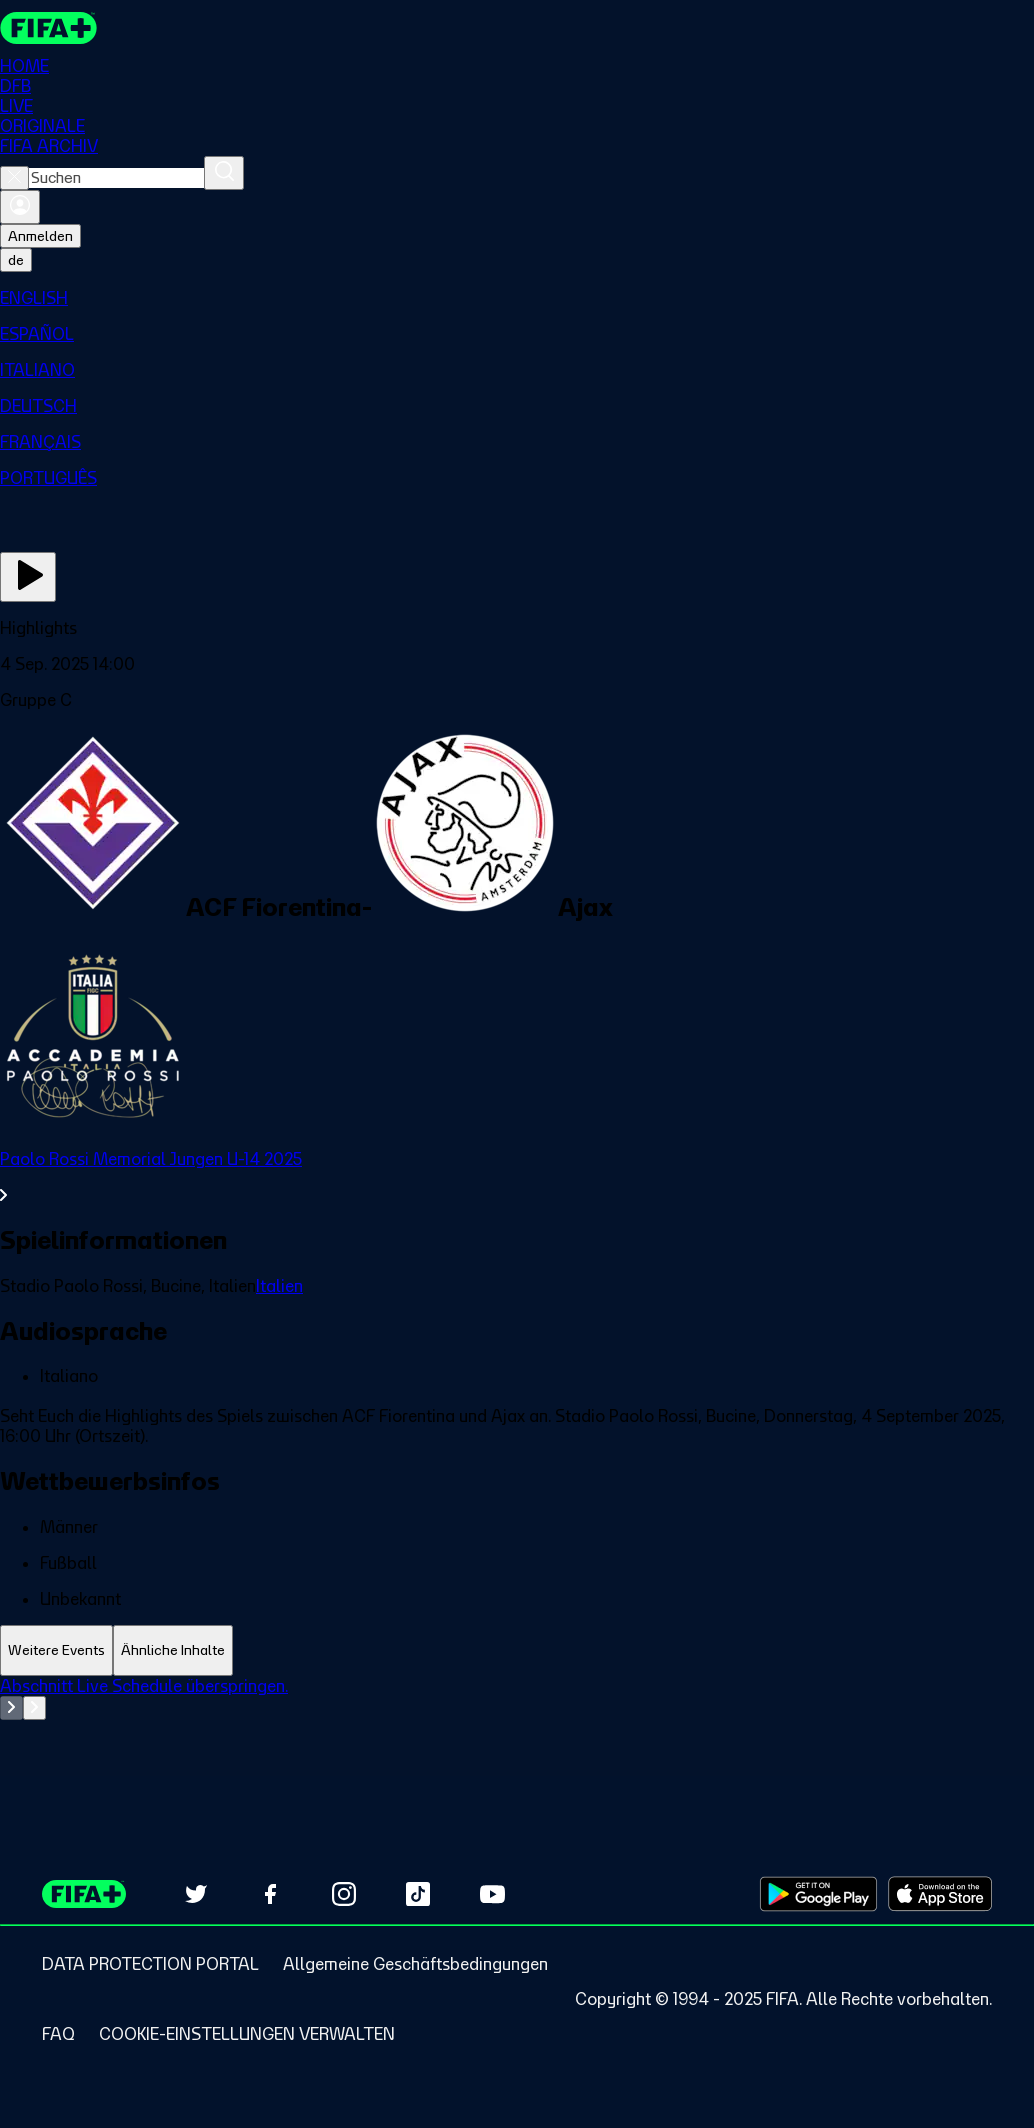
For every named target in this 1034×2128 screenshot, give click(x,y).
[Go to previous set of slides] (11, 1708)
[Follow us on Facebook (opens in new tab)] (270, 1894)
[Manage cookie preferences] (247, 2034)
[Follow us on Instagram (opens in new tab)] (344, 1894)
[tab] (56, 1650)
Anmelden (40, 236)
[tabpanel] (517, 1726)
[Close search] (14, 178)
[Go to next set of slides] (34, 1708)
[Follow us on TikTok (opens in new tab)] (418, 1894)
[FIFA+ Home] (48, 28)
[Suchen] (224, 173)
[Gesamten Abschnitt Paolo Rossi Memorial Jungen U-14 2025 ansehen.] (517, 1177)
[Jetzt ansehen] (28, 577)
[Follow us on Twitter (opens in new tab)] (196, 1894)
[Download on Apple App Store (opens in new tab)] (940, 1894)
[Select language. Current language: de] (16, 260)
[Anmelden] (20, 207)
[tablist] (517, 1650)
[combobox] (116, 178)
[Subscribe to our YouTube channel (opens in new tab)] (492, 1894)
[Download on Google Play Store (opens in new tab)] (818, 1894)
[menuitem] (517, 298)
